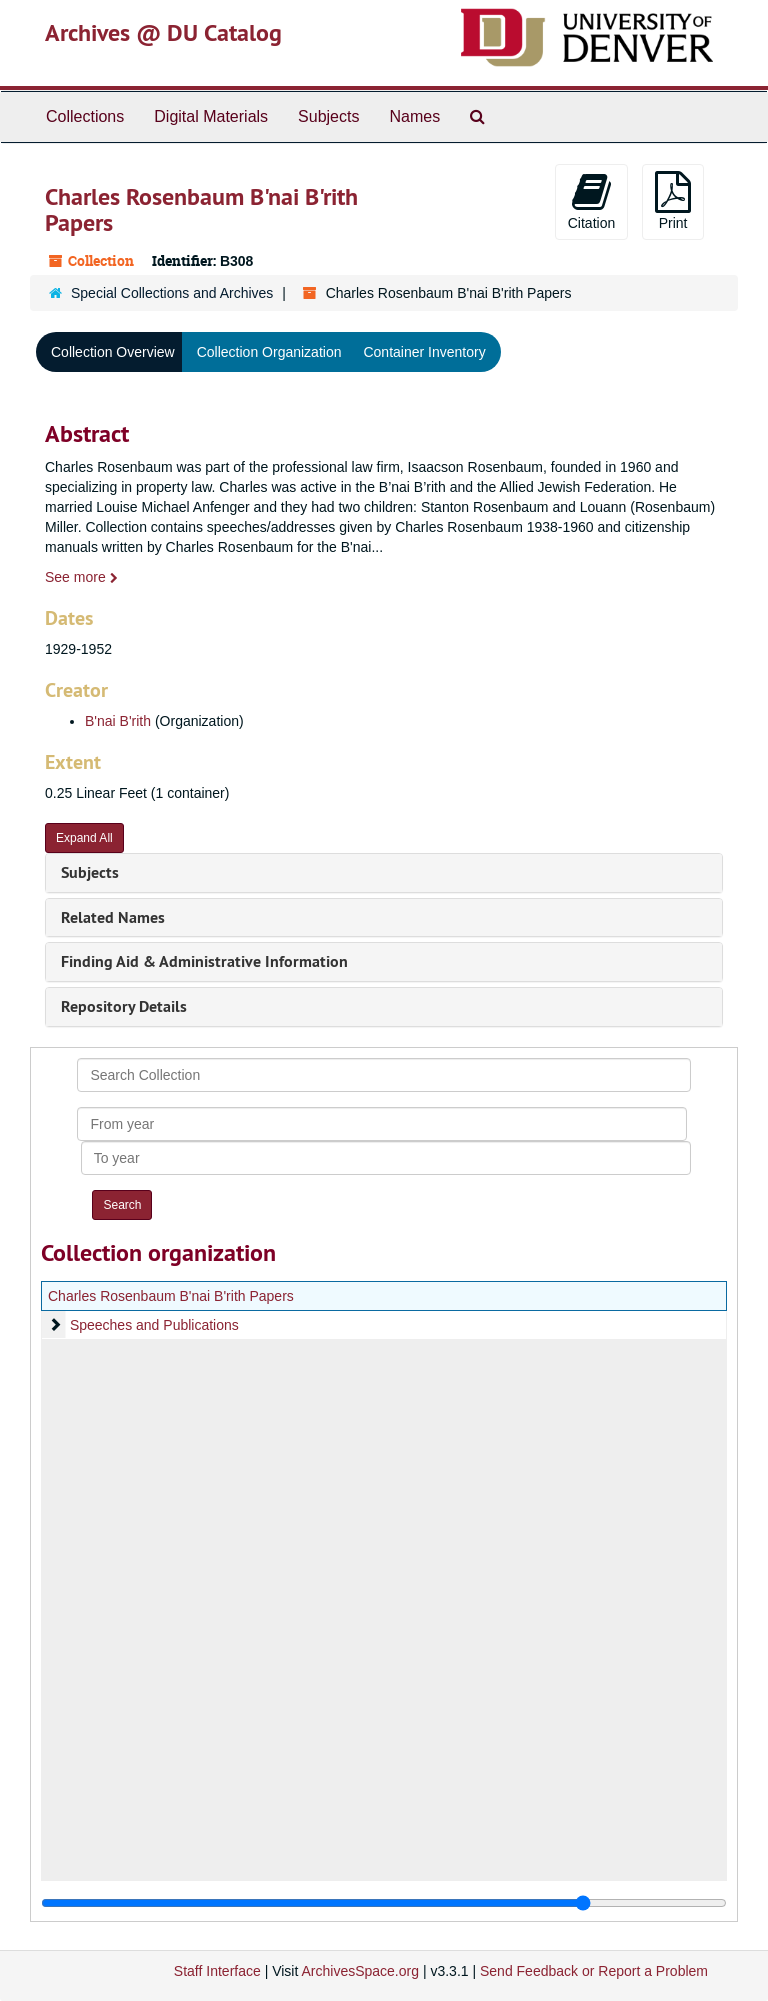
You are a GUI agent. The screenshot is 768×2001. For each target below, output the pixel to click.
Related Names (113, 917)
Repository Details (124, 1006)
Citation (591, 201)
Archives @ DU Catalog (163, 32)
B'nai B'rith (118, 721)
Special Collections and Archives (172, 293)
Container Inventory (424, 352)
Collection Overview (113, 352)
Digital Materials (211, 116)
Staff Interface (217, 1971)
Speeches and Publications (154, 1325)
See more (81, 577)
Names (414, 116)
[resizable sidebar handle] (384, 1903)
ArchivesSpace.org (360, 1971)
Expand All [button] (84, 838)
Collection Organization (269, 352)
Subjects (328, 116)
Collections (85, 116)
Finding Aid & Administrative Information (204, 961)
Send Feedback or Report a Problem (594, 1971)
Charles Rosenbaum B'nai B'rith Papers (171, 1296)
